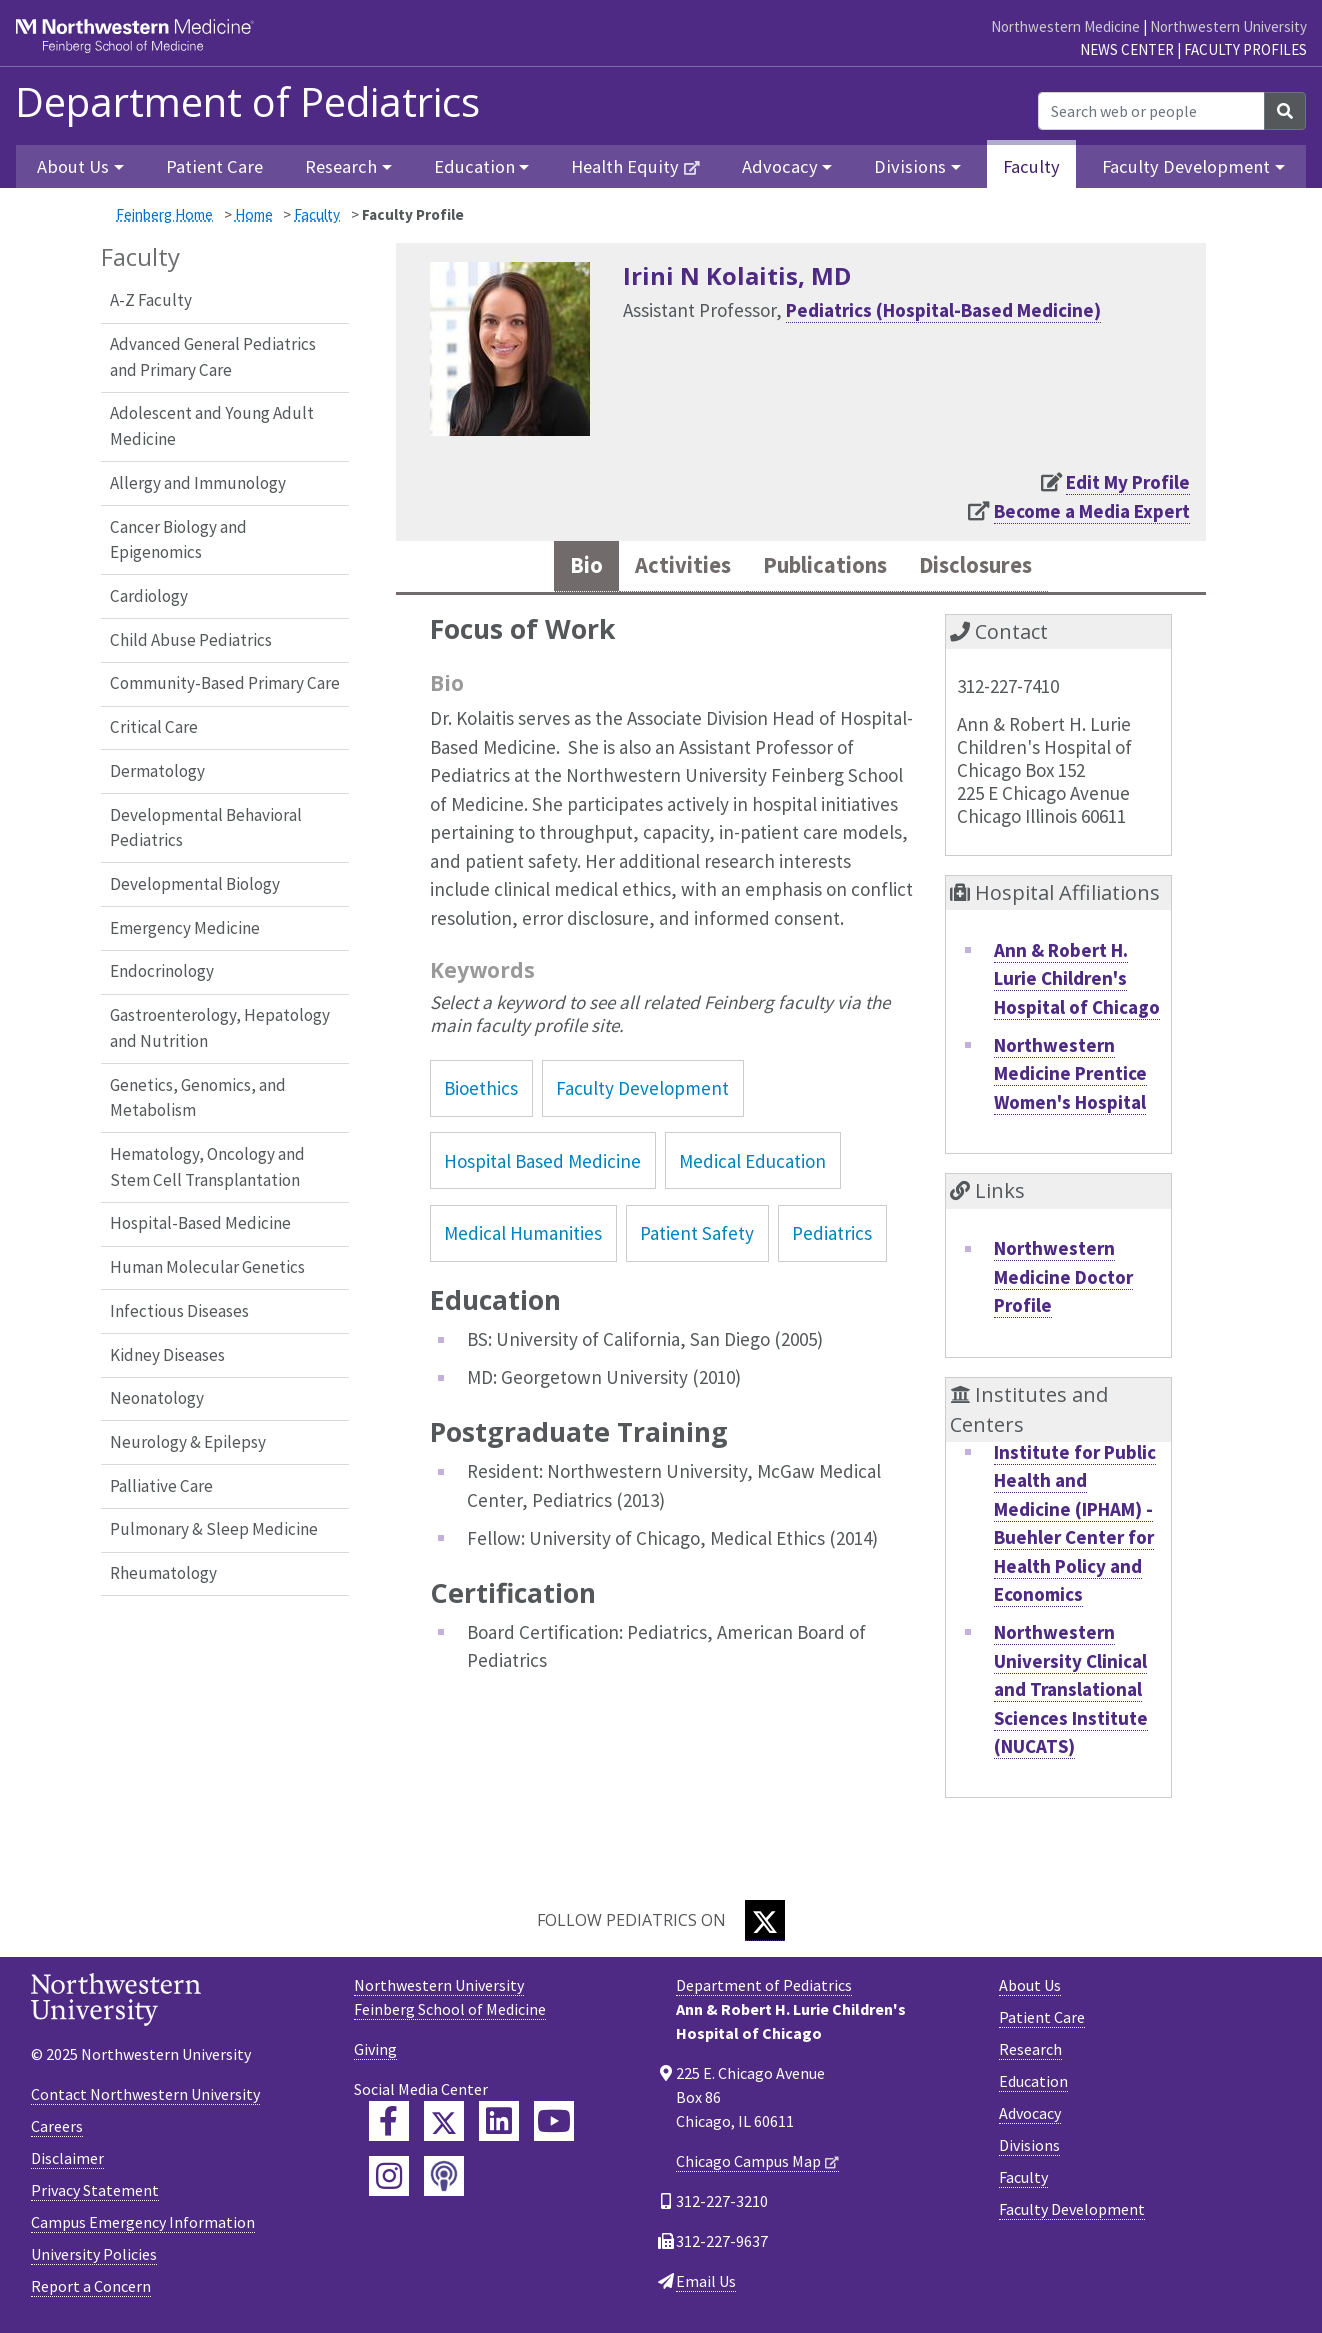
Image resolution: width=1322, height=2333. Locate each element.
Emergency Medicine (185, 928)
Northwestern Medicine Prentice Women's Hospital (1070, 1076)
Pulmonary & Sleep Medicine (214, 1529)
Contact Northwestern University (145, 2097)
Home (254, 214)
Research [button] (341, 166)
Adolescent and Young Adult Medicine (212, 426)
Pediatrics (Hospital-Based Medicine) (943, 310)
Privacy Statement (95, 2193)
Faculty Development (642, 1092)
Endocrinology (162, 971)
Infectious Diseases (179, 1311)
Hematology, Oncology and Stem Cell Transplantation (207, 1167)
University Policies (94, 2257)
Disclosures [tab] (990, 567)
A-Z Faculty (151, 300)
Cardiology (149, 596)
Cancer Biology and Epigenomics (178, 540)
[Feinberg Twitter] (444, 2125)
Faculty (1031, 166)
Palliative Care (161, 1486)
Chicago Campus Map (748, 2165)
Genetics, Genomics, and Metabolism (198, 1098)
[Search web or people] (1151, 111)
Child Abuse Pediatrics (191, 640)
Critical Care (154, 727)
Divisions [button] (910, 166)
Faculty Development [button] (1186, 166)
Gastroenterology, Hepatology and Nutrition (220, 1028)
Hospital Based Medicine (542, 1164)
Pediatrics (832, 1236)
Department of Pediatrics (247, 102)
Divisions (1029, 2149)
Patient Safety (697, 1236)
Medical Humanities (523, 1236)
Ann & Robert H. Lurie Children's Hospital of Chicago (1077, 981)
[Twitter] (765, 1924)
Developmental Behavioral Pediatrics (206, 828)
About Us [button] (73, 166)
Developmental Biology (195, 884)
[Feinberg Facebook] (389, 2125)
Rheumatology (163, 1573)
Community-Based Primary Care (225, 683)
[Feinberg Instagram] (389, 2180)
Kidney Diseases (167, 1355)
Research (1030, 2053)
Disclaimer (67, 2161)
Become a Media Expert (1092, 511)
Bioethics (481, 1092)
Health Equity (625, 166)
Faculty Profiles (1245, 49)
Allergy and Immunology (198, 483)
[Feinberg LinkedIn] (499, 2125)
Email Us (706, 2285)
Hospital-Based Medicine (200, 1223)
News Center (1127, 49)
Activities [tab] (669, 567)
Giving (375, 2053)
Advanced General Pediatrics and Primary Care (213, 357)
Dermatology (157, 771)
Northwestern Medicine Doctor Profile (1063, 1280)
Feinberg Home (164, 214)
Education (1033, 2085)
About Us (1030, 1989)
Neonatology (157, 1398)
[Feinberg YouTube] (554, 2125)
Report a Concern (91, 2289)
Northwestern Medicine (1065, 26)
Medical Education (752, 1164)
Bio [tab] (567, 567)
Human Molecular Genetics (207, 1267)
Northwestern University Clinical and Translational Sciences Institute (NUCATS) (1071, 1692)
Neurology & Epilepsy (188, 1442)
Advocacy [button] (780, 166)
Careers (57, 2129)
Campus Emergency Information (143, 2225)
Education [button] (474, 166)
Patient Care (214, 166)
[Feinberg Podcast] (444, 2180)
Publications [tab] (824, 567)
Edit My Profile (1128, 482)
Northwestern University (1228, 26)
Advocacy (1030, 2117)
